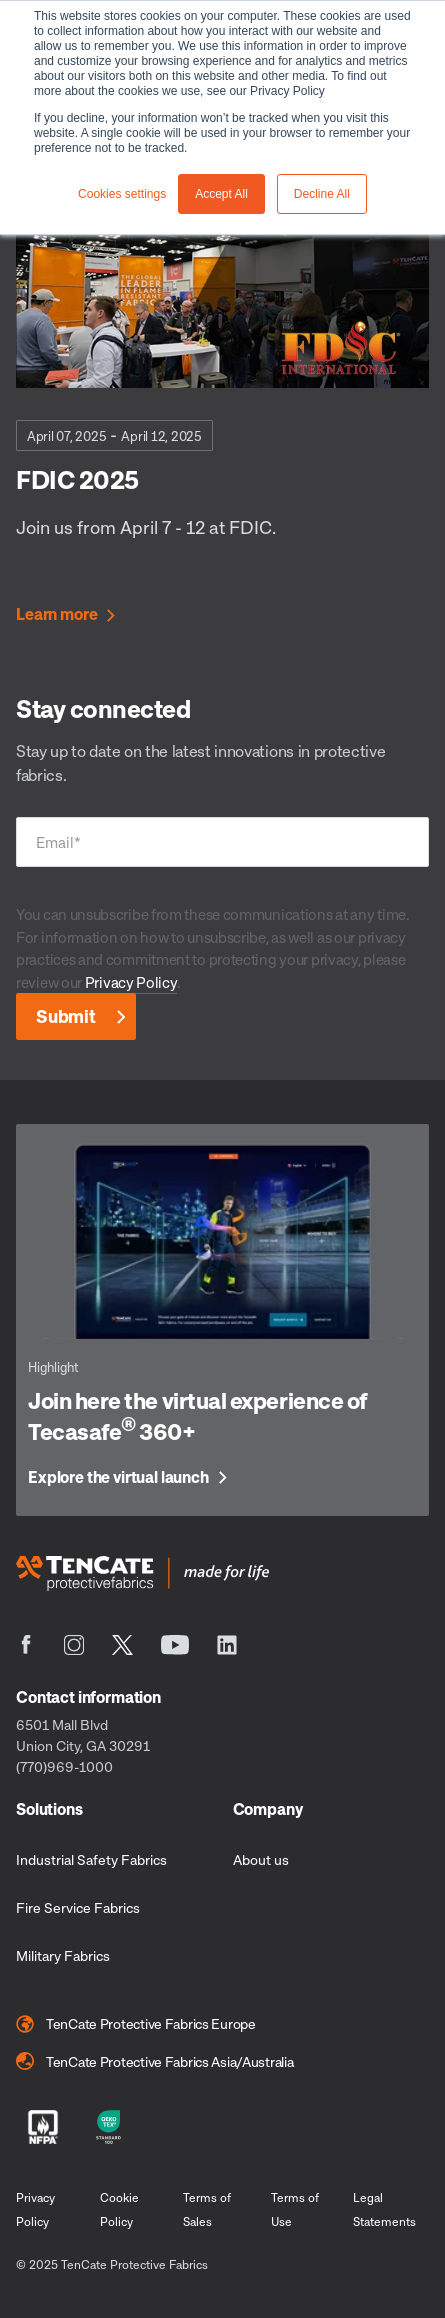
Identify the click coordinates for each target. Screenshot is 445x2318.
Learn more (56, 615)
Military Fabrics (63, 1955)
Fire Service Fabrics (78, 1907)
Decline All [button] (322, 194)
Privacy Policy (131, 982)
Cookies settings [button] (122, 194)
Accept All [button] (221, 194)
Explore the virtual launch (118, 1478)
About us (261, 1859)
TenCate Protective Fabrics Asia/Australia (155, 2061)
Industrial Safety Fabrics (91, 1859)
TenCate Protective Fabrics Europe (136, 2024)
